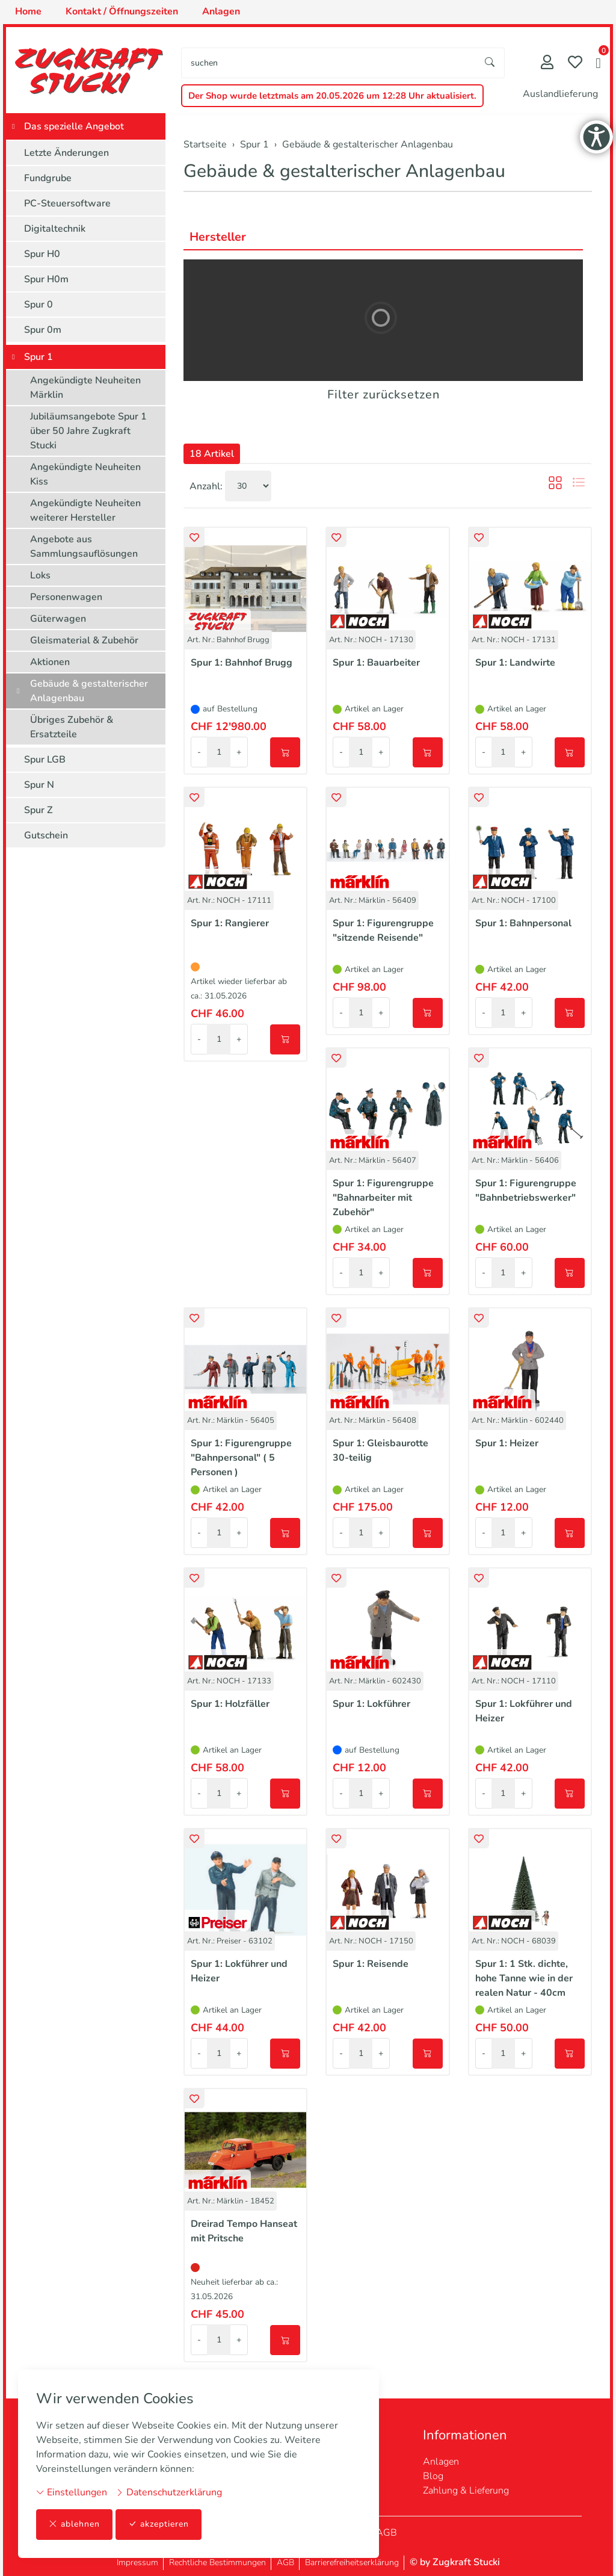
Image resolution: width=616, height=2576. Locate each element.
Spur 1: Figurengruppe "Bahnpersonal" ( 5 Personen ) (241, 1458)
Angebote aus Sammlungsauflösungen (84, 546)
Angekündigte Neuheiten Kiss (85, 474)
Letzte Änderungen (66, 152)
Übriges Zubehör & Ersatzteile (71, 727)
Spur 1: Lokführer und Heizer (523, 1711)
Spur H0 (42, 254)
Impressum (137, 2562)
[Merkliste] (575, 63)
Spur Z (38, 810)
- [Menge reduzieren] (199, 752)
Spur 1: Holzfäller (230, 1704)
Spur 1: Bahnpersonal (523, 923)
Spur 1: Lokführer (371, 1704)
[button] (598, 64)
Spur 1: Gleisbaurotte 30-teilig (380, 1450)
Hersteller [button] (217, 237)
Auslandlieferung (560, 94)
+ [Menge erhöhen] (238, 752)
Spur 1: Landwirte (515, 662)
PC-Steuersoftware (67, 203)
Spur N (39, 784)
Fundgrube (48, 178)
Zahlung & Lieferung (466, 2490)
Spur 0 (38, 304)
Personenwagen (66, 597)
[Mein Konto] (547, 63)
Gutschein (46, 835)
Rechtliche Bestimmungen (217, 2562)
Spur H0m (46, 279)
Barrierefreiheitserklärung (352, 2562)
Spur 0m (42, 329)
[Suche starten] (490, 63)
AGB (386, 2532)
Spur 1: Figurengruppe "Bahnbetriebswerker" (525, 1190)
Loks (40, 575)
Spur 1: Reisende (370, 1964)
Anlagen (441, 2461)
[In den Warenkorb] (285, 752)
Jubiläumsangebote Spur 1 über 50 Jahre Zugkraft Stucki (88, 431)
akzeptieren (158, 2524)
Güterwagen (58, 618)
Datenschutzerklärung (169, 2492)
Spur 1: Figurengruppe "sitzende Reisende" (383, 930)
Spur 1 (38, 357)
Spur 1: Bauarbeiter (376, 662)
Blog (433, 2476)
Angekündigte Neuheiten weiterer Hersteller (85, 510)
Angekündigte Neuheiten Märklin (85, 387)
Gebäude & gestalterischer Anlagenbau (344, 171)
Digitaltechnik (54, 228)
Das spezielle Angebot (74, 126)
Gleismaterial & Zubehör (84, 640)
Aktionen (50, 662)
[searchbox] (328, 63)
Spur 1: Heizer (506, 1443)
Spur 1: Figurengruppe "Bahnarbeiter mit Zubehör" (383, 1198)
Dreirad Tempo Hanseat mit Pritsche (244, 2231)
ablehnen (74, 2524)
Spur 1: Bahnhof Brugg (241, 662)
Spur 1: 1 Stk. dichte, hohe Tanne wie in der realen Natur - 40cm (524, 1978)
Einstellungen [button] (71, 2492)
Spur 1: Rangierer (230, 923)
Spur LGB (45, 759)
